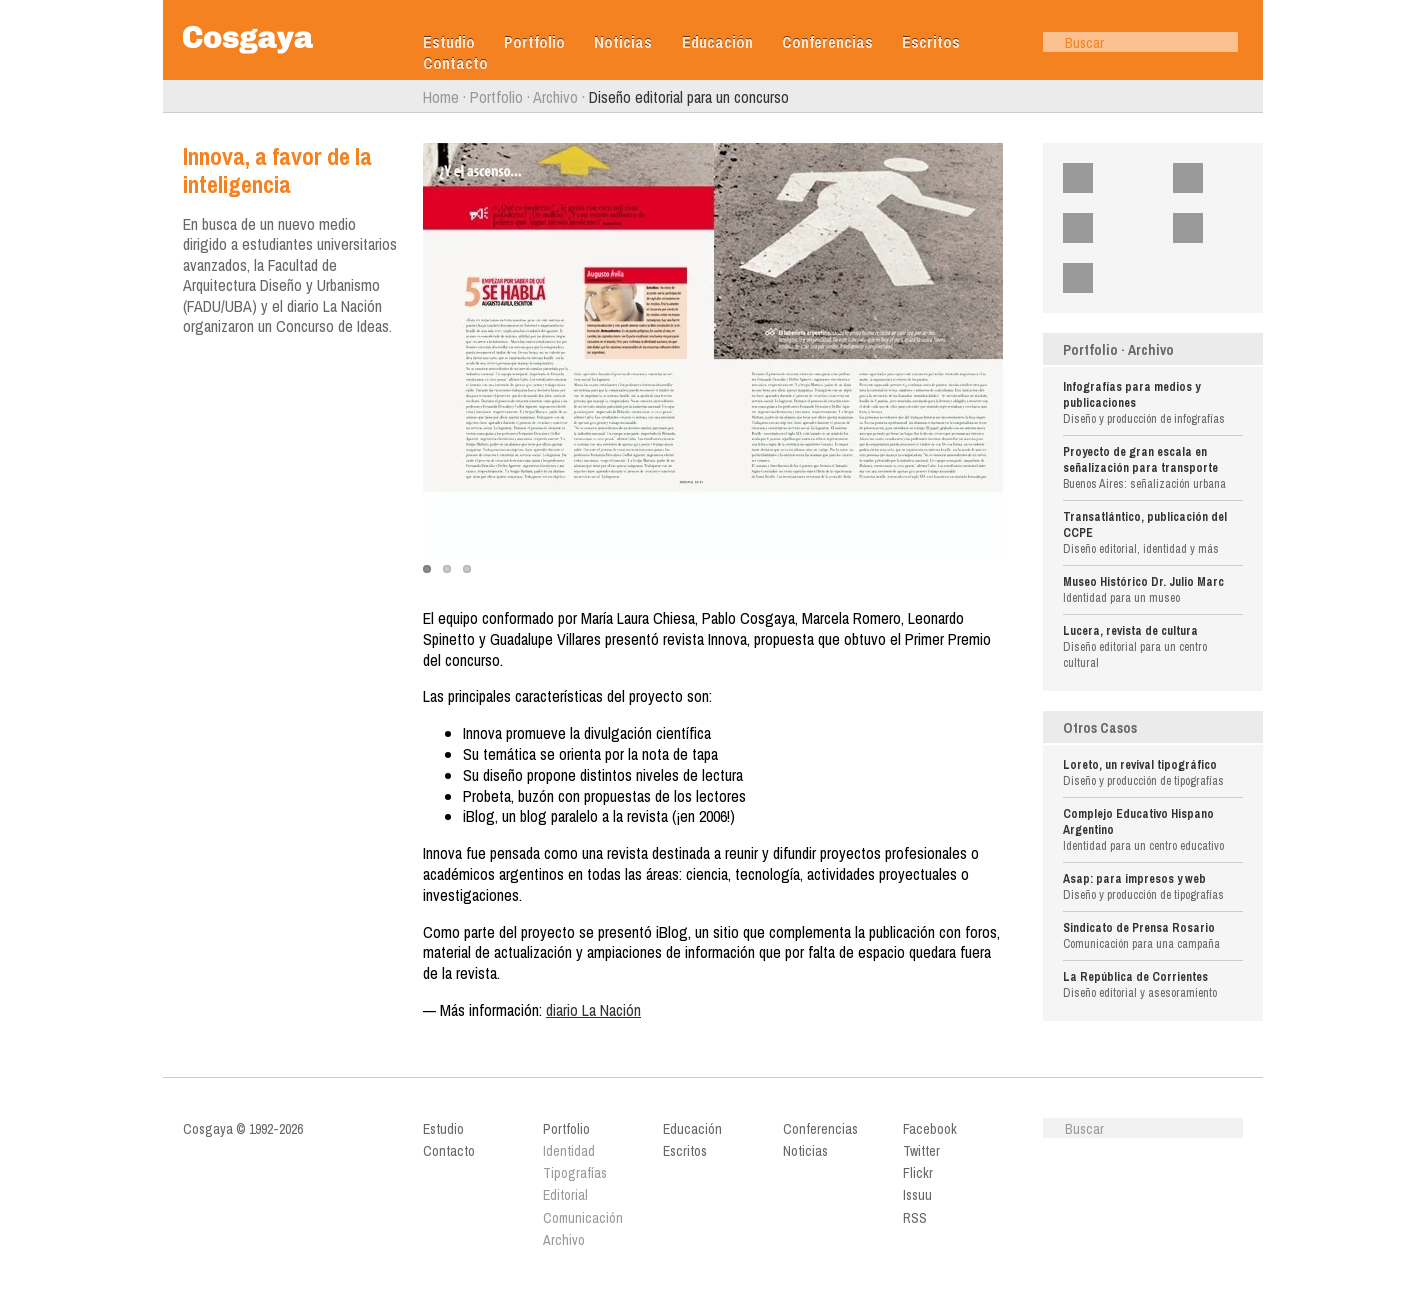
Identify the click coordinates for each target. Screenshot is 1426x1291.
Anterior (173, 97)
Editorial (565, 1195)
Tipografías (575, 1173)
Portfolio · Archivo (1118, 350)
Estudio (449, 42)
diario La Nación (593, 1010)
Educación (717, 42)
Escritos (931, 42)
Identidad (569, 1151)
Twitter (1225, 178)
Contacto (455, 63)
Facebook (1120, 178)
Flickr (1112, 228)
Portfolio (534, 42)
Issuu (1222, 228)
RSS (1109, 278)
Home (441, 97)
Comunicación (583, 1218)
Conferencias (827, 42)
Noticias (623, 42)
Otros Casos (1100, 728)
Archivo (555, 97)
